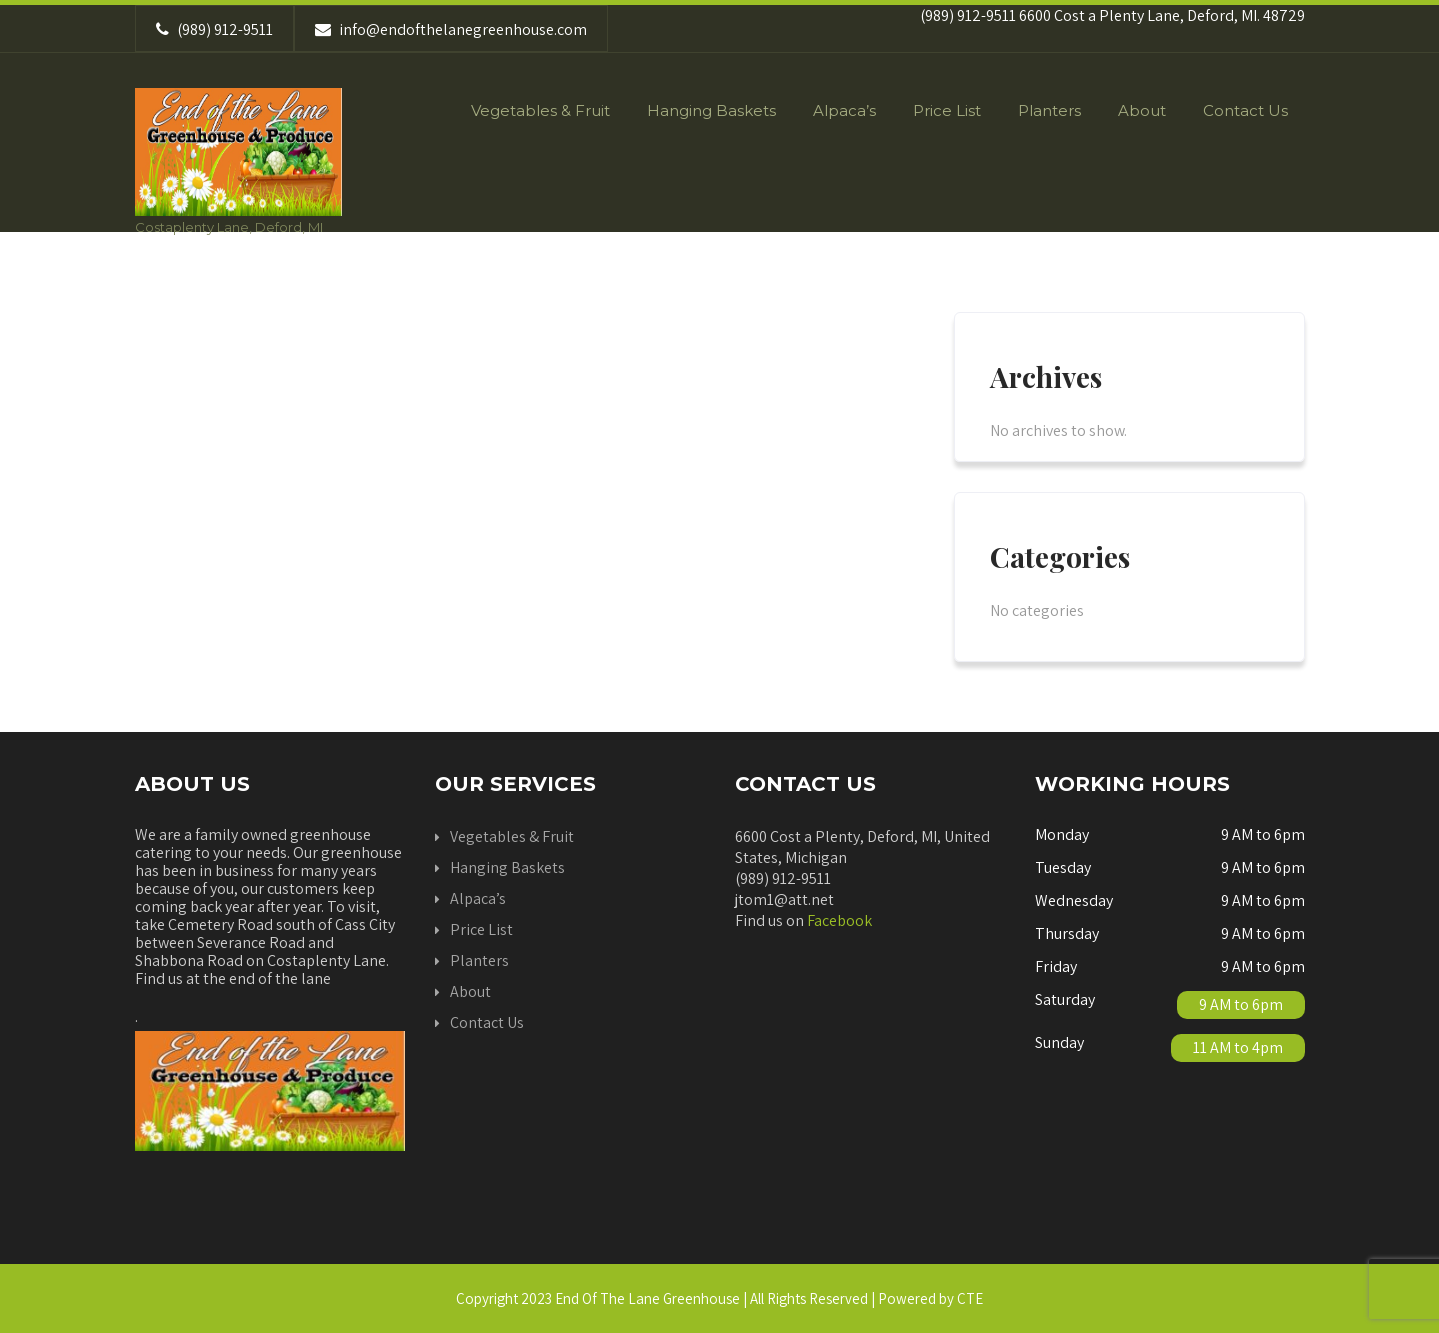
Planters (1049, 110)
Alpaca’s (844, 110)
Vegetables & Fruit (540, 110)
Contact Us (1245, 110)
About (1142, 110)
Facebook (839, 920)
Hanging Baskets (711, 110)
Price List (947, 110)
